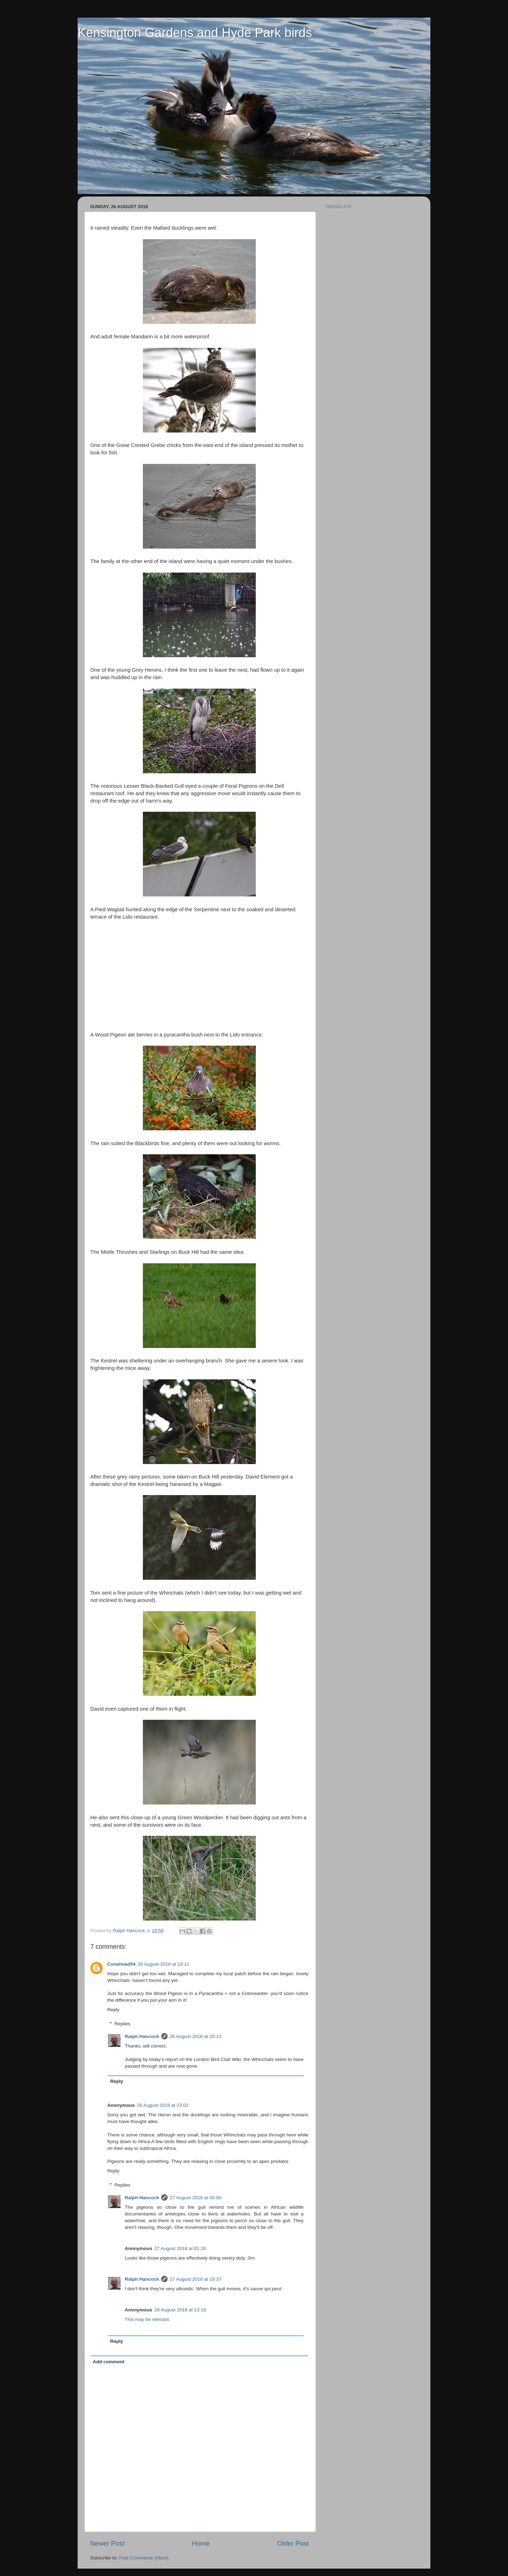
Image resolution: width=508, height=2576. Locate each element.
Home (201, 2543)
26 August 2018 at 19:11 (163, 1964)
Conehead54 (121, 1964)
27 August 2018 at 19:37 (195, 2279)
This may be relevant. (147, 2319)
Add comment (109, 2361)
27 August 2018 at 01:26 (180, 2248)
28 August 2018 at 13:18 (180, 2309)
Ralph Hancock (142, 2036)
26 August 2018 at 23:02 (162, 2105)
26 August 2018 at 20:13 (195, 2036)
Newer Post (107, 2543)
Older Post (293, 2543)
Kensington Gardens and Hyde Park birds (195, 32)
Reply (113, 2009)
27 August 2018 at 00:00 (195, 2197)
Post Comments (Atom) (144, 2557)
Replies (123, 2023)
